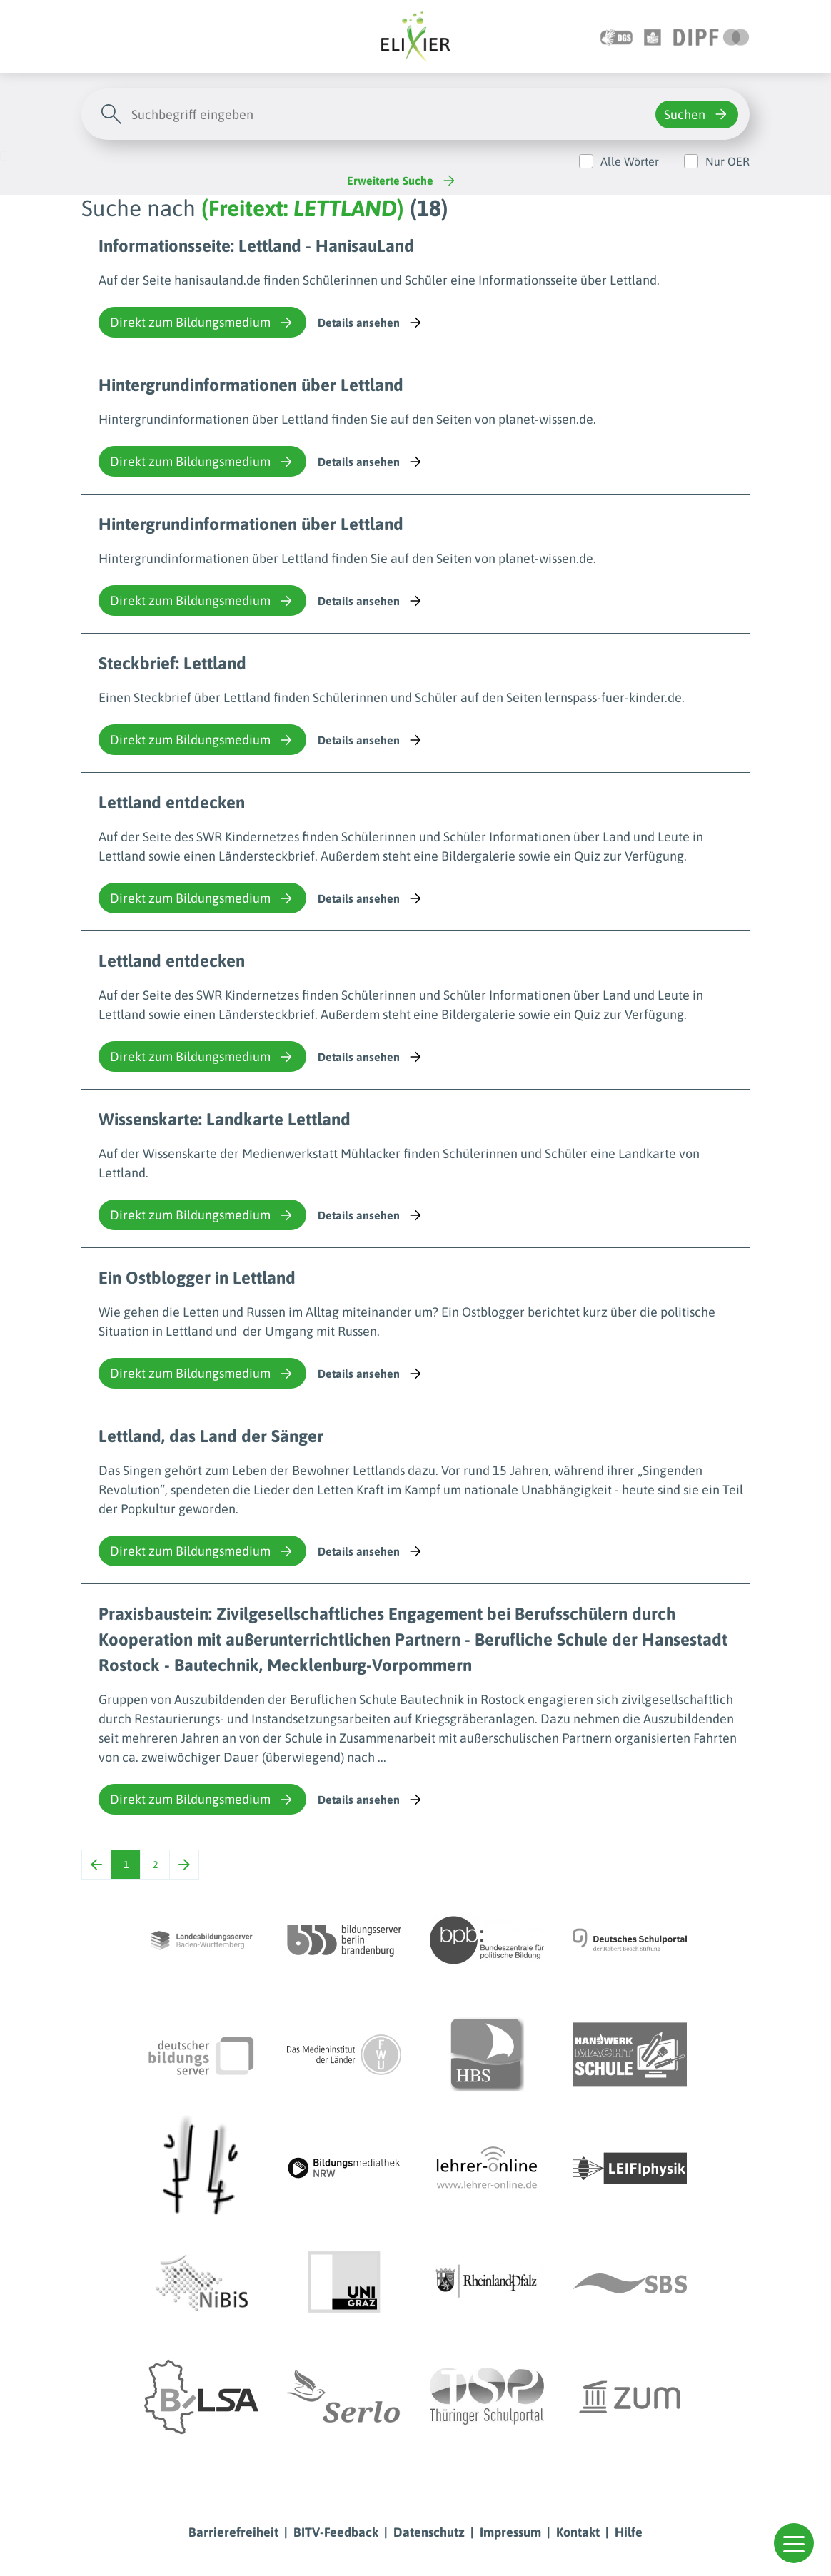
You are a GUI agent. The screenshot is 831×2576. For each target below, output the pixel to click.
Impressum (510, 2532)
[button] (794, 2543)
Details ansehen (371, 322)
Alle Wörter (629, 161)
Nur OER (727, 161)
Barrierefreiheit (233, 2532)
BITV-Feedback (335, 2532)
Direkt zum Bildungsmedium (202, 322)
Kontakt (578, 2532)
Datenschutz (429, 2532)
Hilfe (629, 2532)
